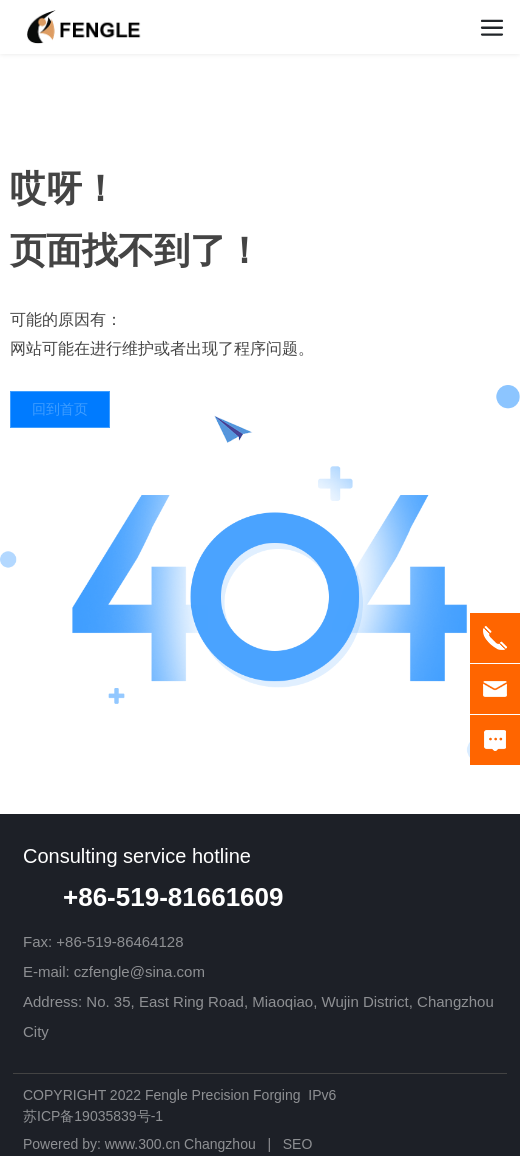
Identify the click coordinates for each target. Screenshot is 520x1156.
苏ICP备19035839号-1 (93, 1116)
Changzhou (220, 1144)
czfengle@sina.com (139, 971)
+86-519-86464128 (119, 941)
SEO (298, 1144)
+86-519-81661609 (173, 897)
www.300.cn (142, 1144)
